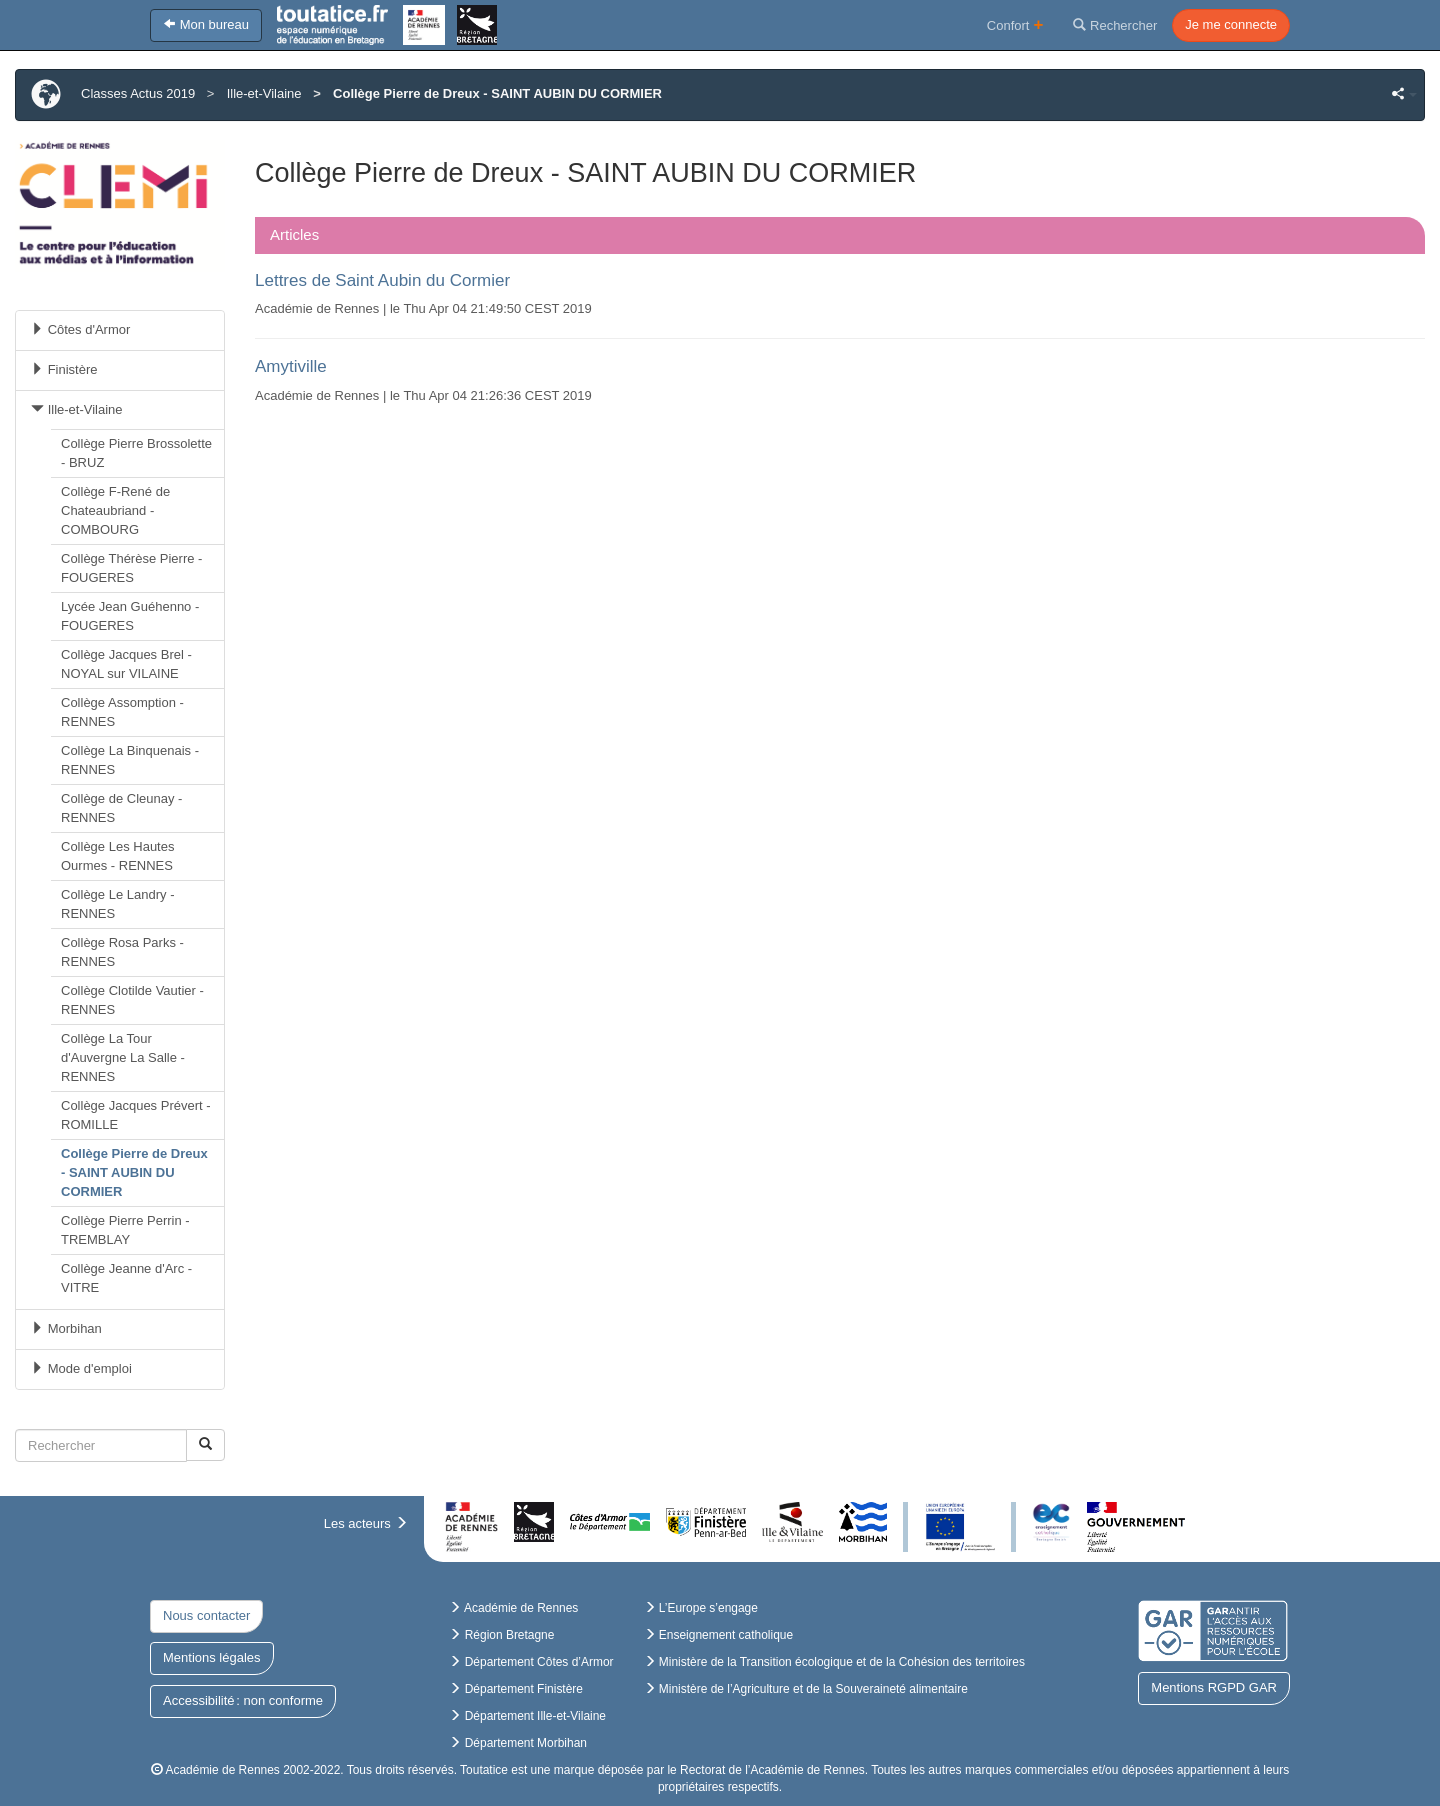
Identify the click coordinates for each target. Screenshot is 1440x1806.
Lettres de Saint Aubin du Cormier (382, 280)
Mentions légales (212, 1657)
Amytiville (291, 366)
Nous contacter (206, 1615)
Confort (1015, 24)
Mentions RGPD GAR (1214, 1687)
